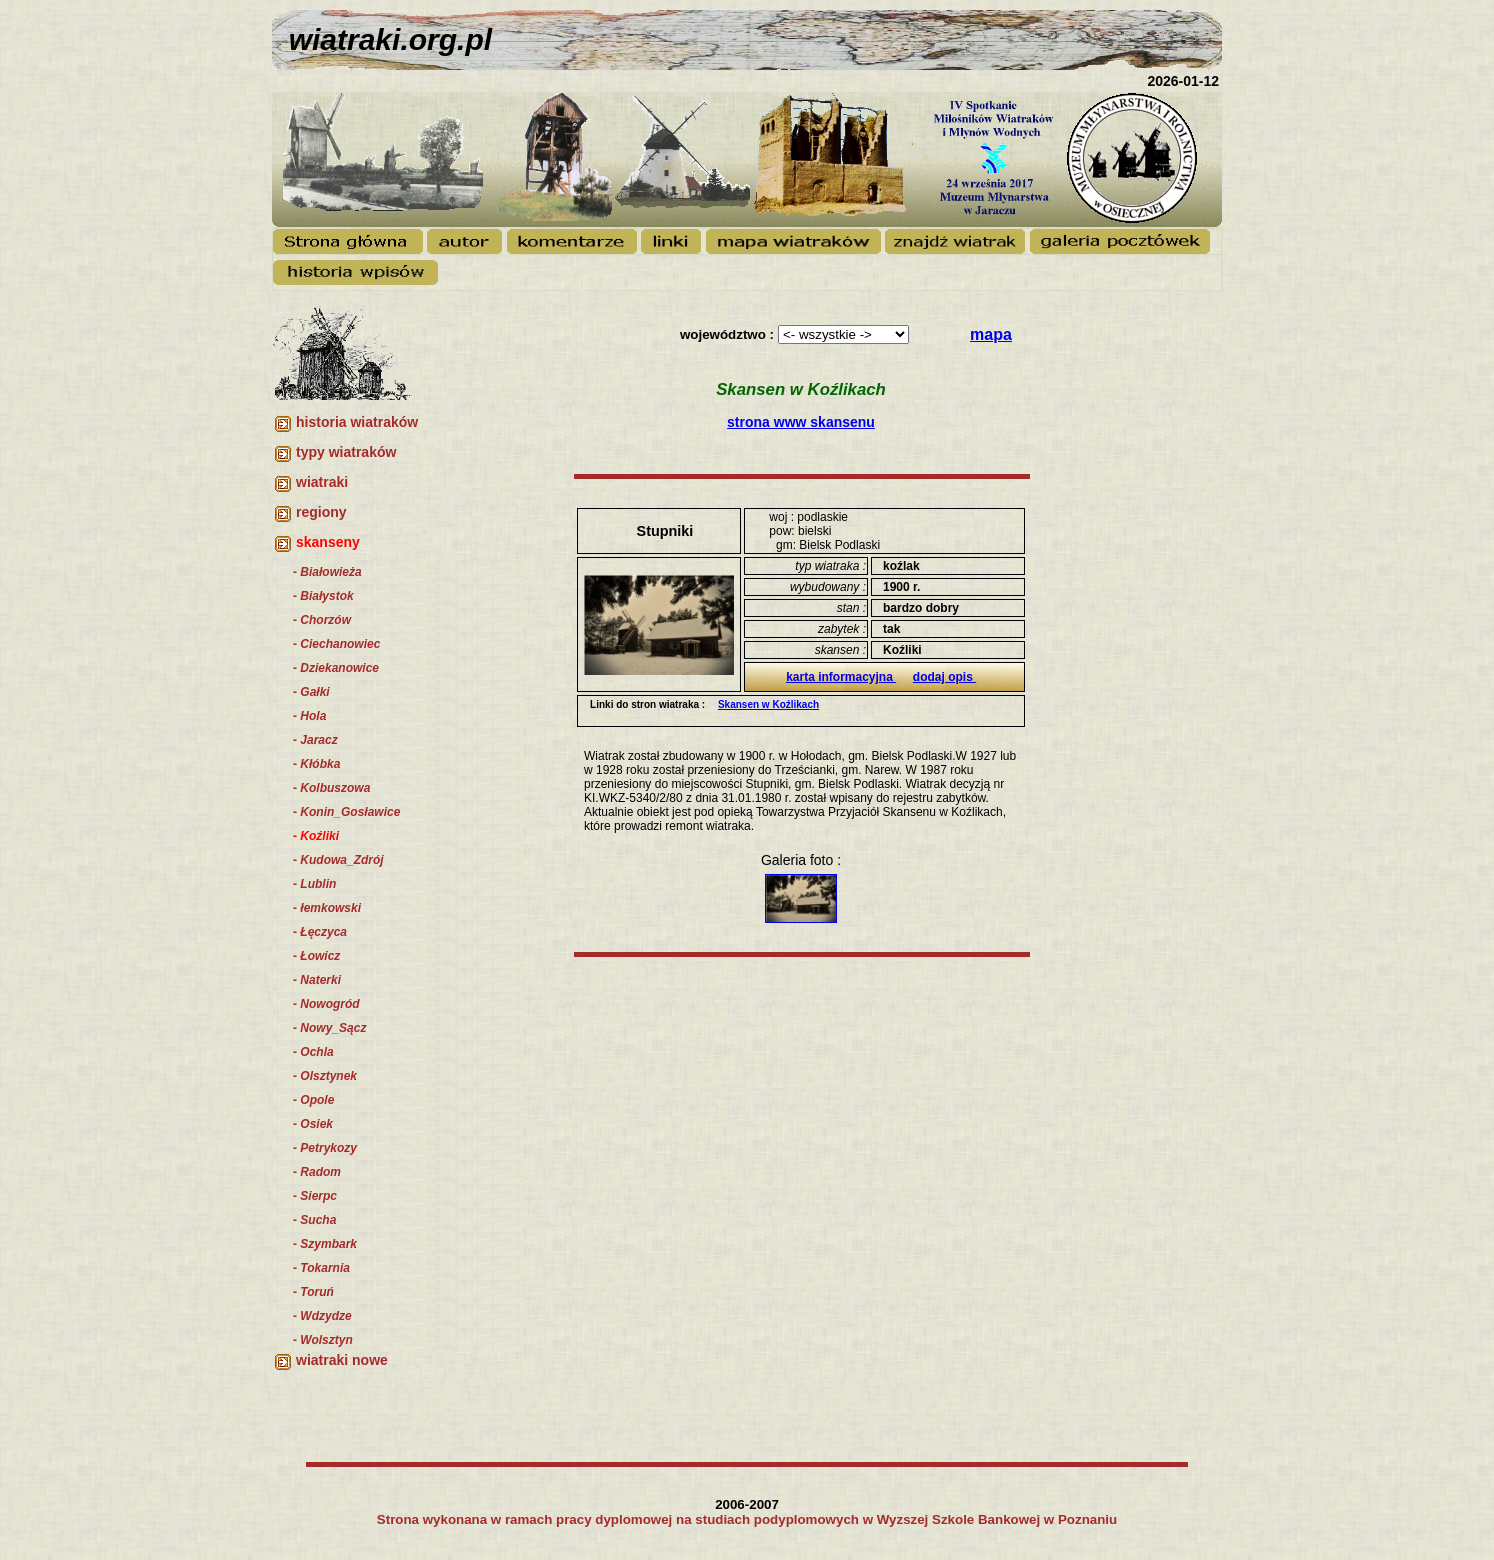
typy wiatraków (346, 452)
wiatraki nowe (342, 1360)
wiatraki (322, 482)
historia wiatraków (357, 422)
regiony (321, 512)
